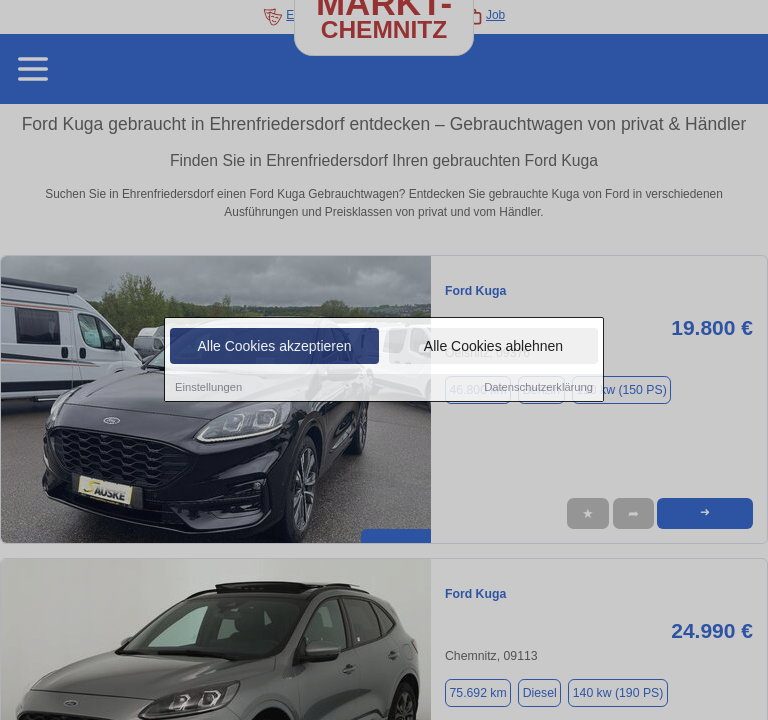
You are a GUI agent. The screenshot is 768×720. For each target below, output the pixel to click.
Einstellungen (208, 388)
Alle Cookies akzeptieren (274, 347)
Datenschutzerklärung (538, 388)
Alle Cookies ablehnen (493, 347)
